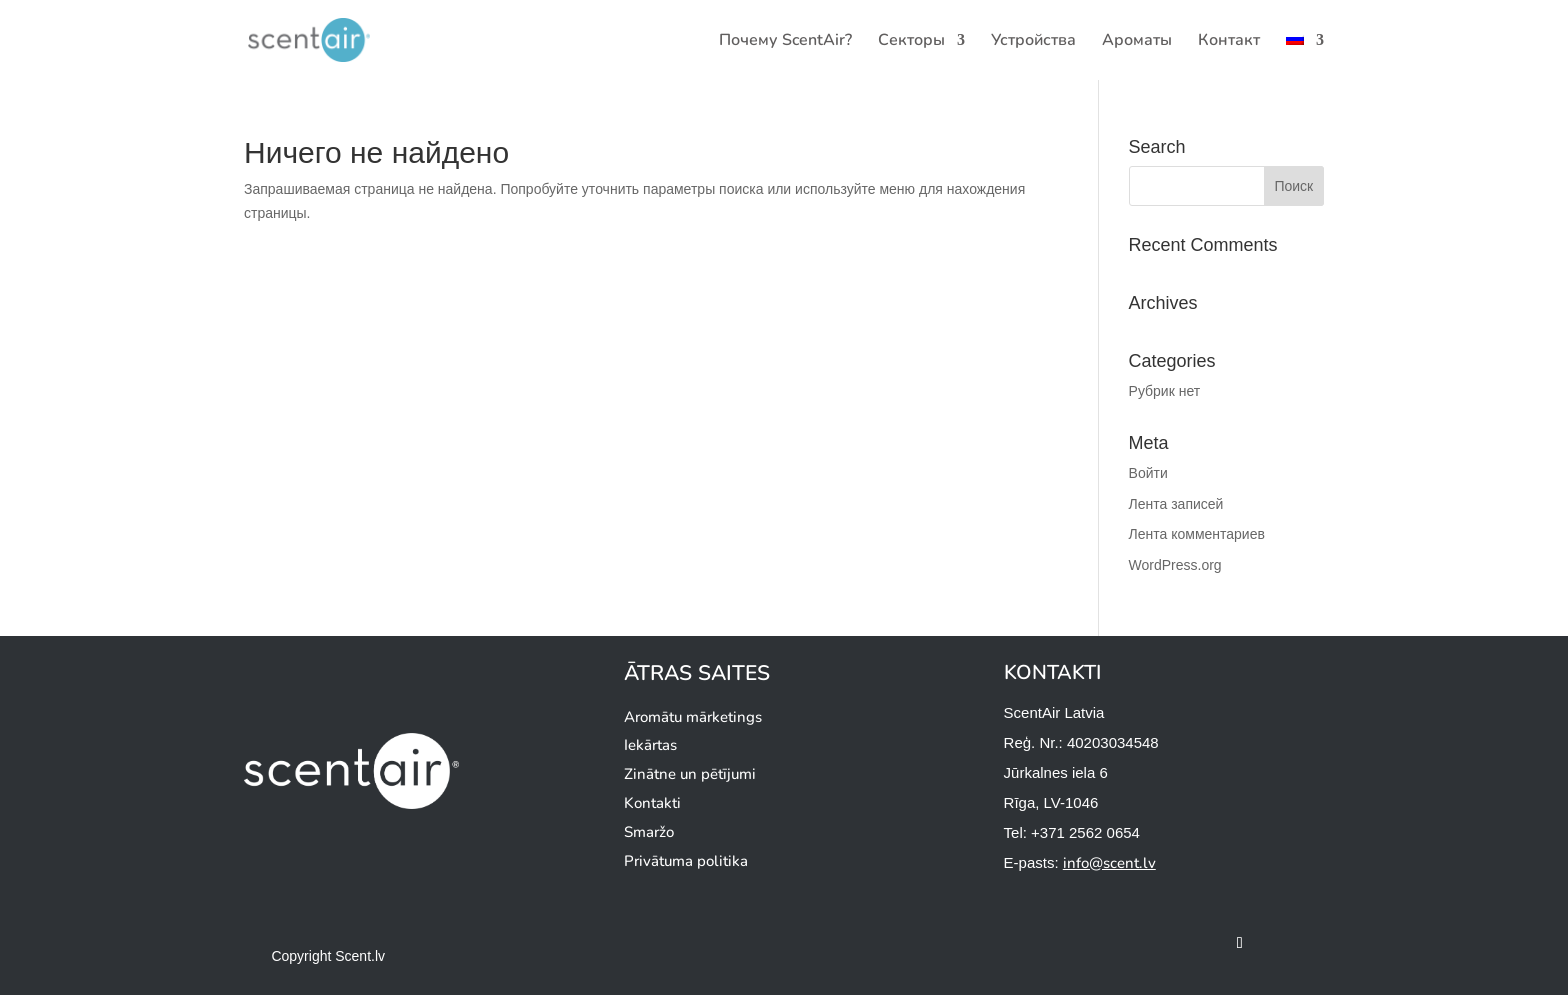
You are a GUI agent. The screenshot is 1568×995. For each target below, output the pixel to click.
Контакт (1229, 42)
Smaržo (649, 832)
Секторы (911, 42)
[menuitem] (1305, 56)
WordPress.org (1175, 565)
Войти (1148, 473)
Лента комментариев (1197, 534)
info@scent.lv (1109, 863)
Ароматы (1137, 42)
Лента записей (1176, 504)
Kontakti (652, 803)
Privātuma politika (686, 861)
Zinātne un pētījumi (690, 774)
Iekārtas (650, 745)
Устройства (1033, 42)
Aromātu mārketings (693, 717)
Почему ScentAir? (785, 42)
